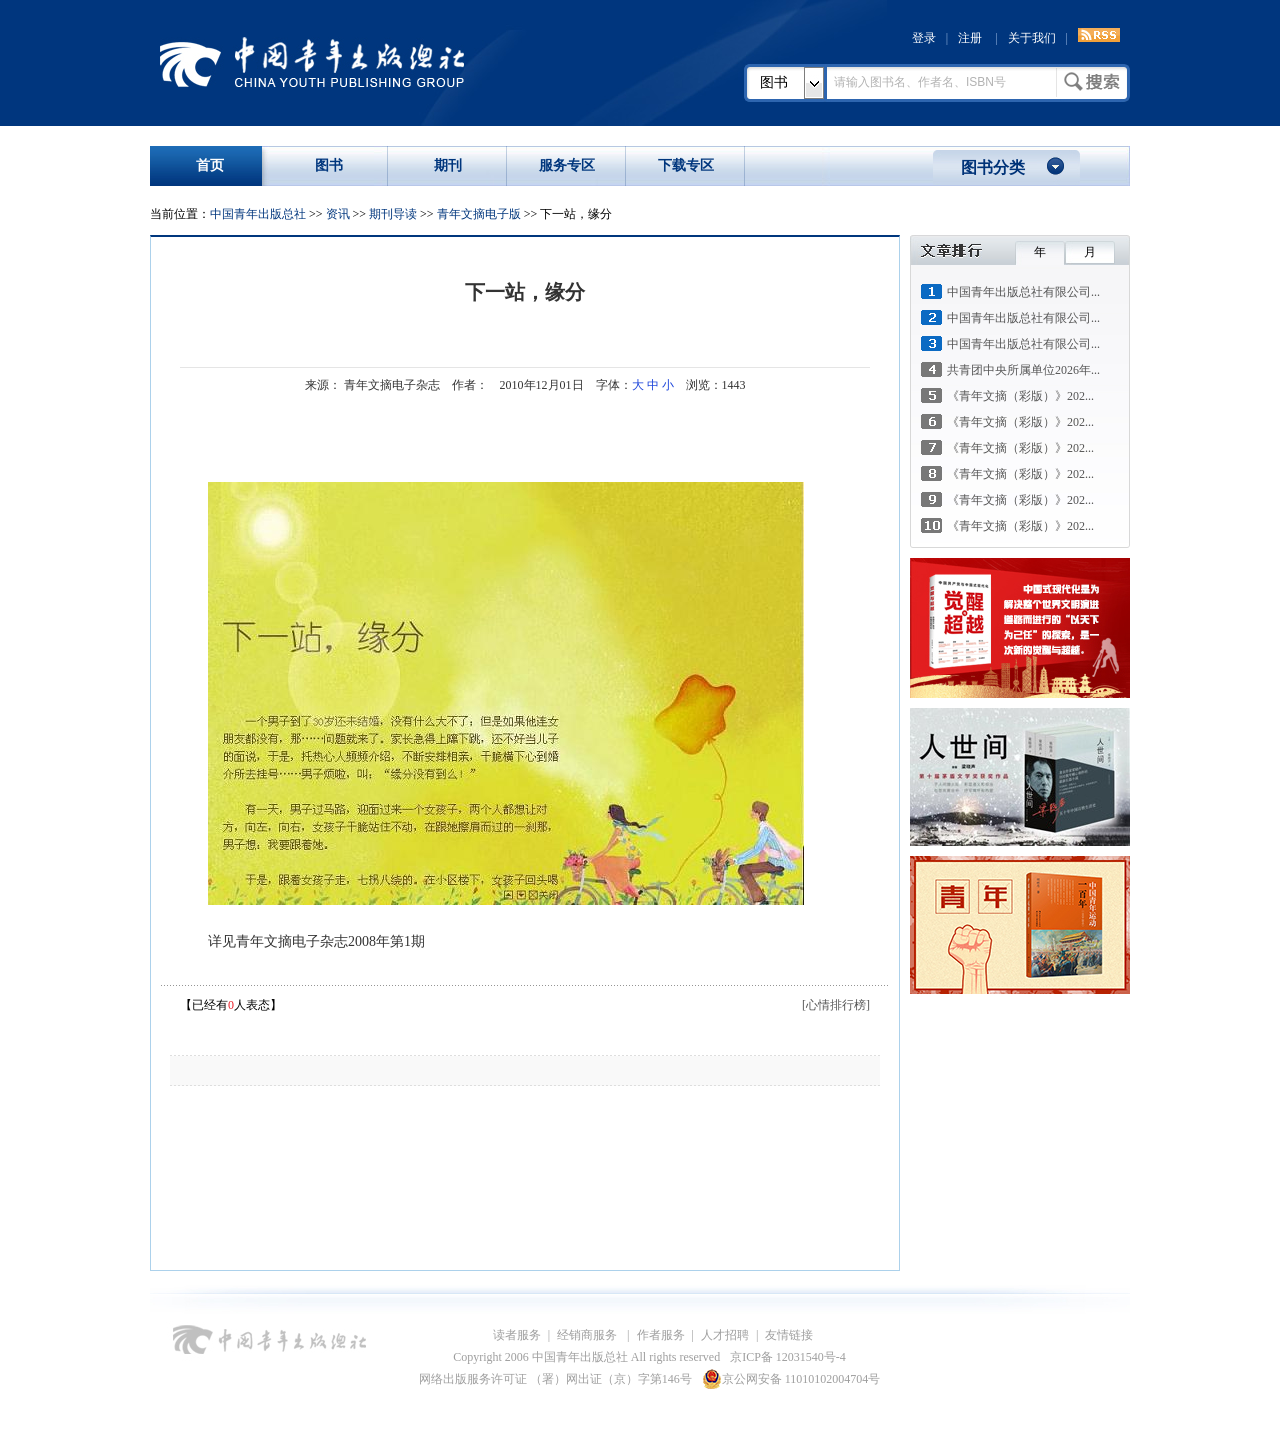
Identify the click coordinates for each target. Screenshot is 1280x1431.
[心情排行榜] (836, 1005)
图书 (774, 82)
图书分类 (993, 167)
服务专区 (567, 165)
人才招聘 (725, 1335)
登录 (924, 38)
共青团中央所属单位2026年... (1023, 370)
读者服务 (517, 1335)
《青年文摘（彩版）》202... (1020, 396)
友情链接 (789, 1335)
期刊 (448, 165)
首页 (210, 165)
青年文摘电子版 (479, 214)
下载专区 (686, 165)
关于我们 (1032, 38)
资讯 (338, 214)
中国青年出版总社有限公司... (1023, 292)
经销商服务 (588, 1335)
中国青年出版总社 (312, 62)
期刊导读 (393, 214)
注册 (970, 38)
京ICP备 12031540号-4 (788, 1357)
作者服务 (661, 1335)
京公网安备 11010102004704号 (791, 1379)
